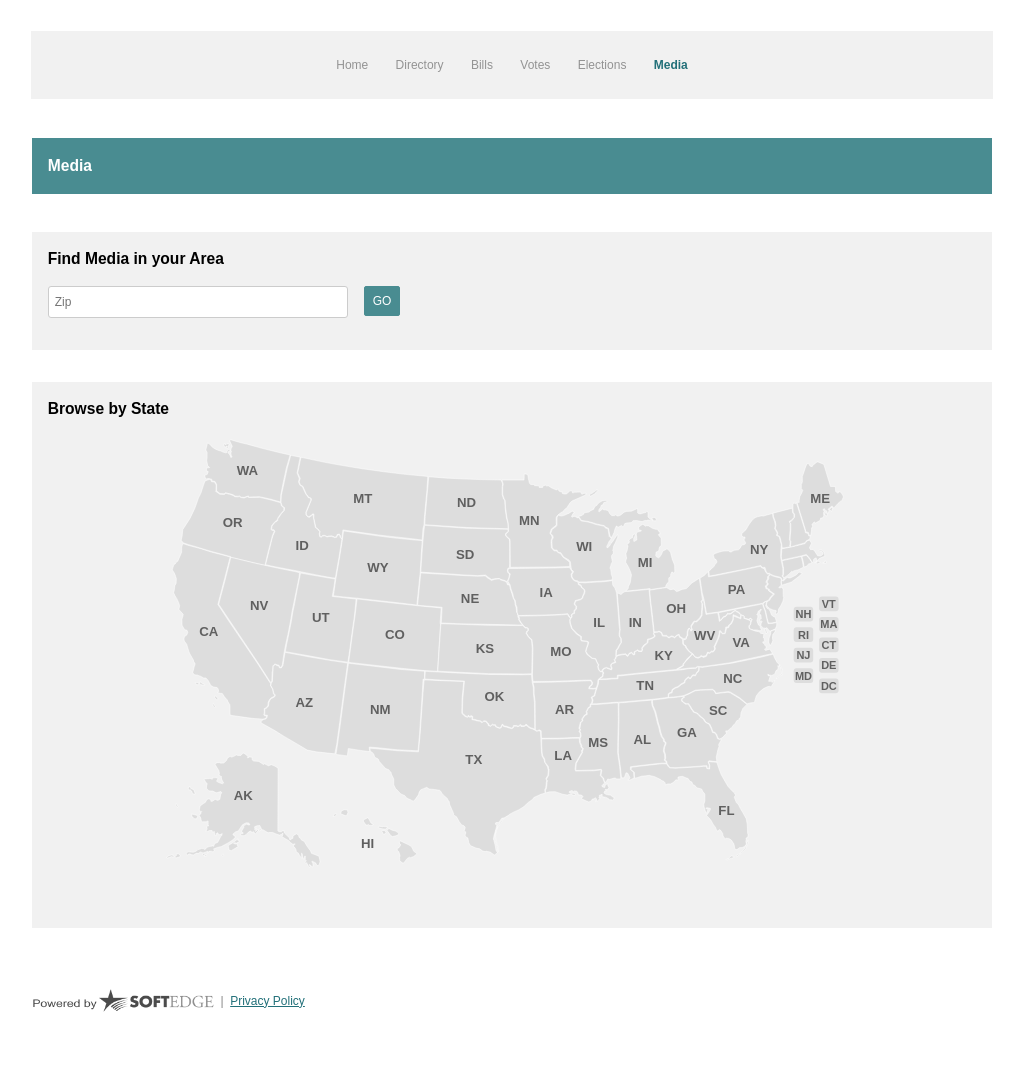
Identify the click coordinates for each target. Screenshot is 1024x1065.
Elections (602, 65)
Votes (535, 65)
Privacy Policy (267, 1001)
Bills (482, 65)
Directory (420, 65)
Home (352, 65)
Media (671, 65)
